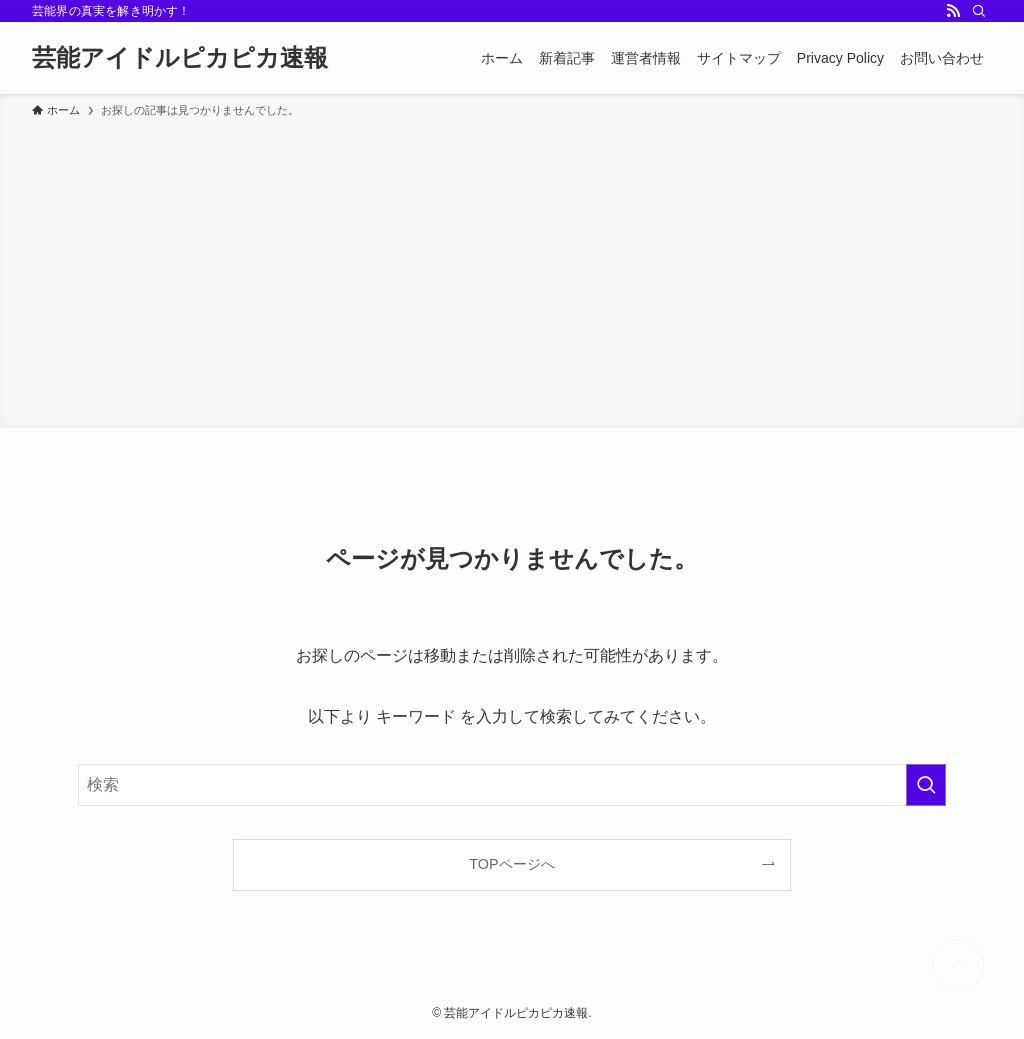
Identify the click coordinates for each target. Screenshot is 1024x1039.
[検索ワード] (512, 785)
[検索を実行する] (926, 785)
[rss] (953, 11)
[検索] (979, 11)
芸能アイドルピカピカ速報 (180, 58)
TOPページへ (511, 864)
